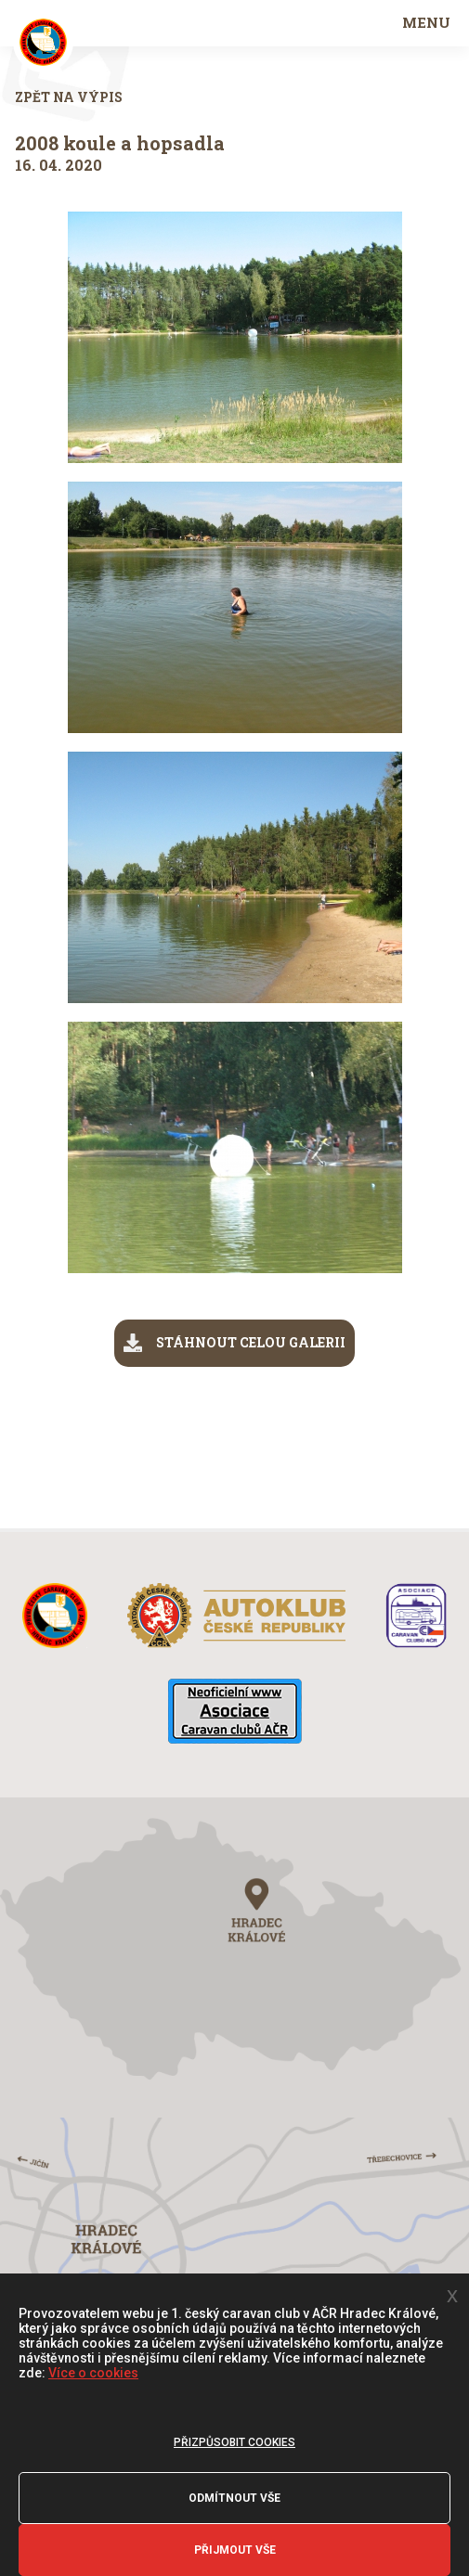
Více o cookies (93, 2372)
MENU (426, 22)
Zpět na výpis (69, 97)
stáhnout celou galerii (234, 1342)
